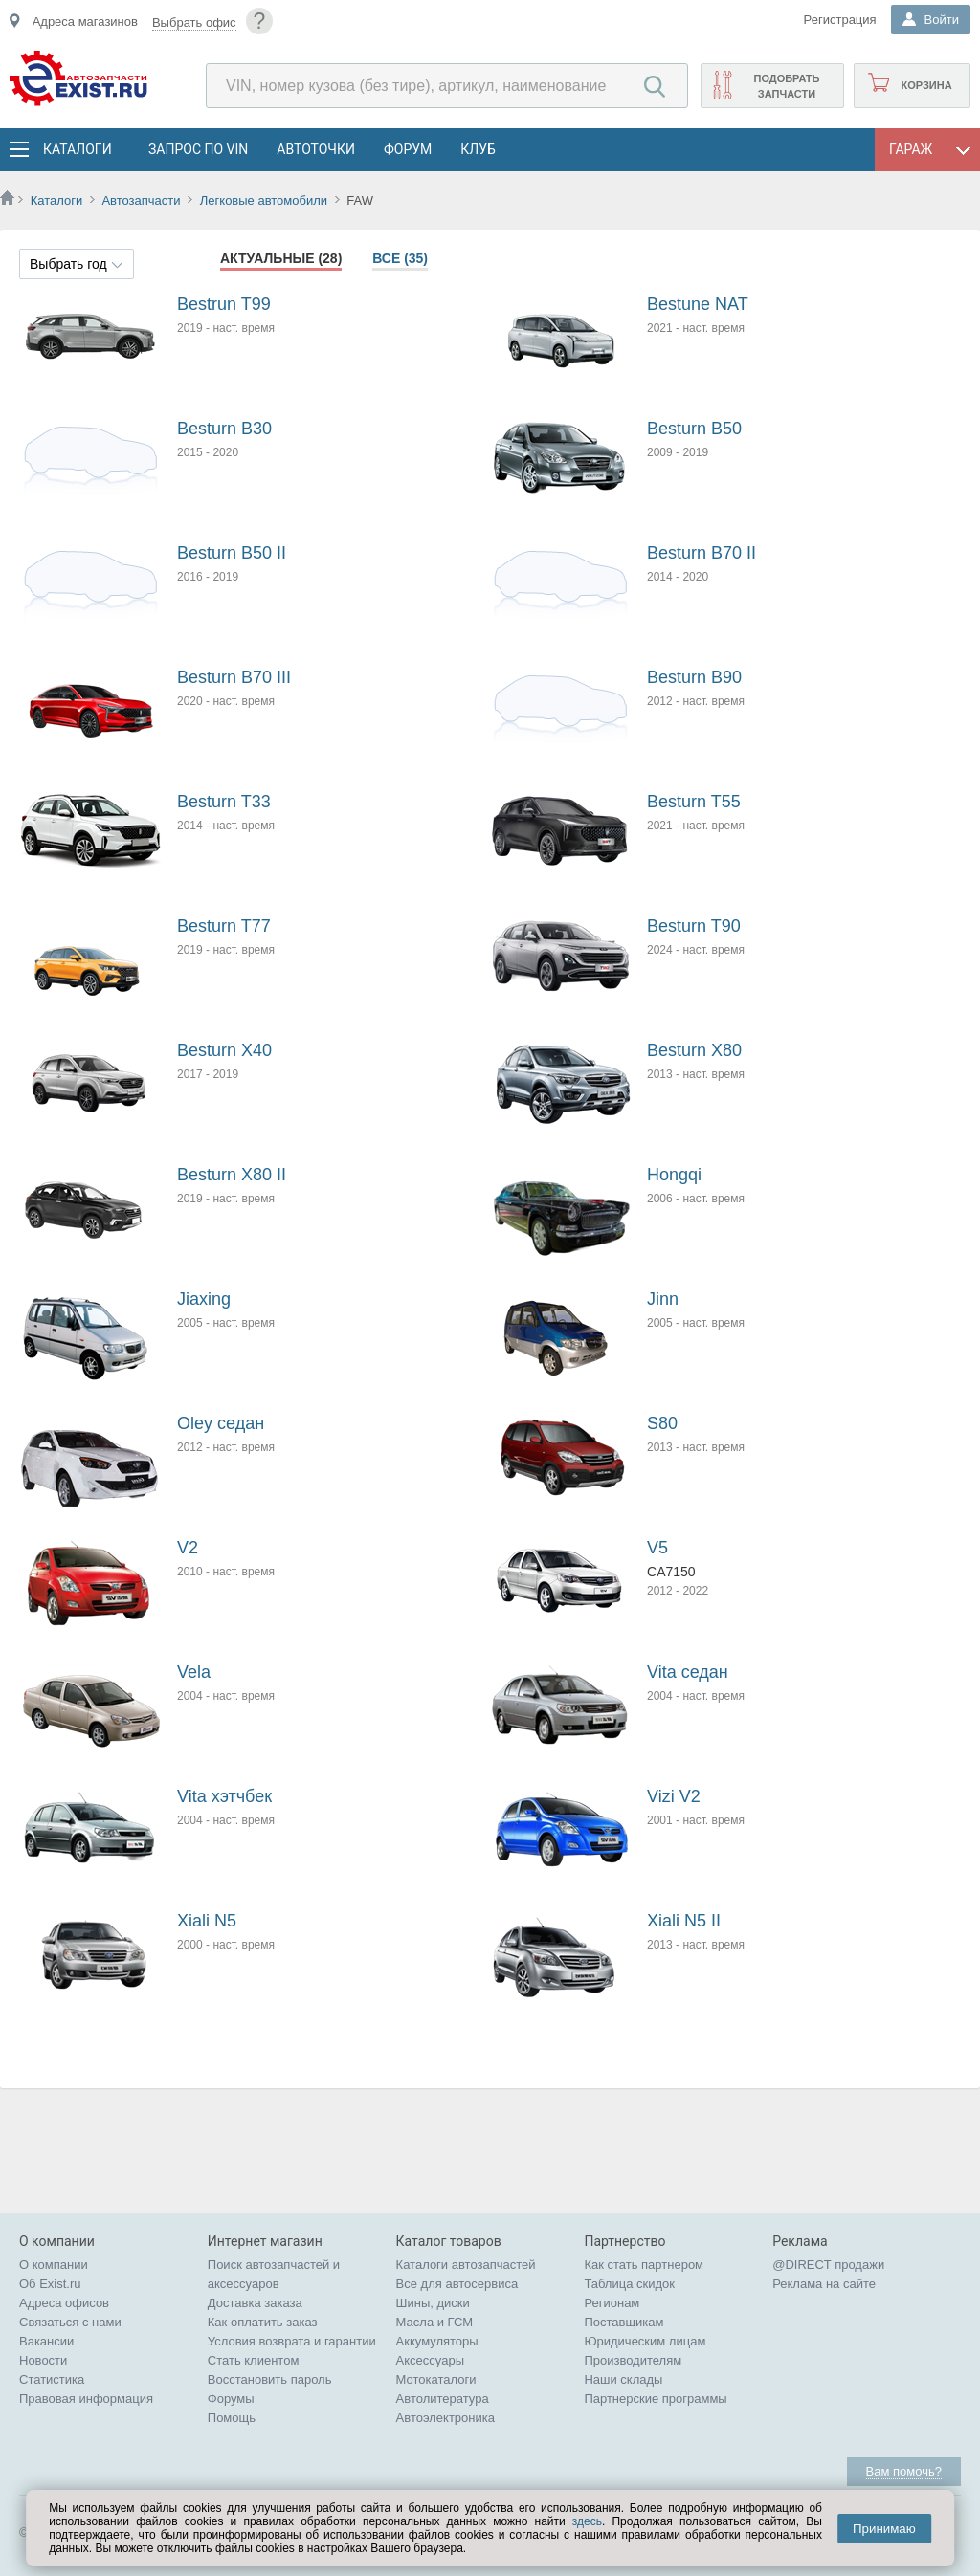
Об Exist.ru (50, 2284)
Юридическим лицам (644, 2341)
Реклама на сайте (824, 2284)
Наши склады (623, 2379)
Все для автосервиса (457, 2284)
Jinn (663, 1299)
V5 (657, 1547)
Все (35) (400, 258)
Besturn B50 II (231, 552)
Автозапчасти (140, 200)
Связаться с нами (70, 2322)
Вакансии (46, 2341)
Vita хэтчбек (224, 1796)
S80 (662, 1423)
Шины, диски (433, 2303)
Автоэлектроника (445, 2418)
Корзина (926, 85)
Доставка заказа (255, 2303)
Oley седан (220, 1423)
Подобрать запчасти (786, 86)
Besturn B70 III (234, 677)
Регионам (611, 2303)
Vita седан (687, 1672)
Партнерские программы (655, 2398)
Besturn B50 (694, 428)
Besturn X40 (224, 1050)
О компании (53, 2264)
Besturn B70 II (701, 552)
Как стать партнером (643, 2264)
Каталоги (76, 149)
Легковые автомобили (263, 200)
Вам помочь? (904, 2471)
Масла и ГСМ (435, 2322)
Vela (194, 1672)
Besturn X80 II (231, 1174)
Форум (408, 149)
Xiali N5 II (684, 1920)
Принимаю (884, 2528)
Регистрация (840, 19)
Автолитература (442, 2398)
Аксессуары (430, 2360)
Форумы (231, 2398)
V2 (187, 1547)
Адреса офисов (64, 2303)
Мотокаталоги (436, 2379)
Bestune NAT (697, 304)
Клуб (478, 149)
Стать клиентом (254, 2360)
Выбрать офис (194, 22)
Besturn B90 (694, 677)
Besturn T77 (224, 926)
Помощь (232, 2418)
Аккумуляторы (437, 2341)
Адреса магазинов (85, 21)
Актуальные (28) (281, 258)
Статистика (51, 2379)
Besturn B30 (224, 428)
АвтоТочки (316, 149)
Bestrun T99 (224, 304)
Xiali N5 (206, 1920)
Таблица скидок (629, 2284)
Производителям (632, 2360)
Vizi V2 (674, 1796)
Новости (43, 2360)
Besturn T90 (694, 926)
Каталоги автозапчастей (466, 2264)
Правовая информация (86, 2398)
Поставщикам (623, 2322)
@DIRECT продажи (828, 2264)
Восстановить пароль (270, 2379)
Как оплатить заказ (263, 2322)
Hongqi (674, 1174)
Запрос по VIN (198, 149)
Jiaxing (204, 1299)
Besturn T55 (694, 801)
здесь (587, 2521)
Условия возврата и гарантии (292, 2341)
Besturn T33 (224, 801)
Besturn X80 (694, 1050)
